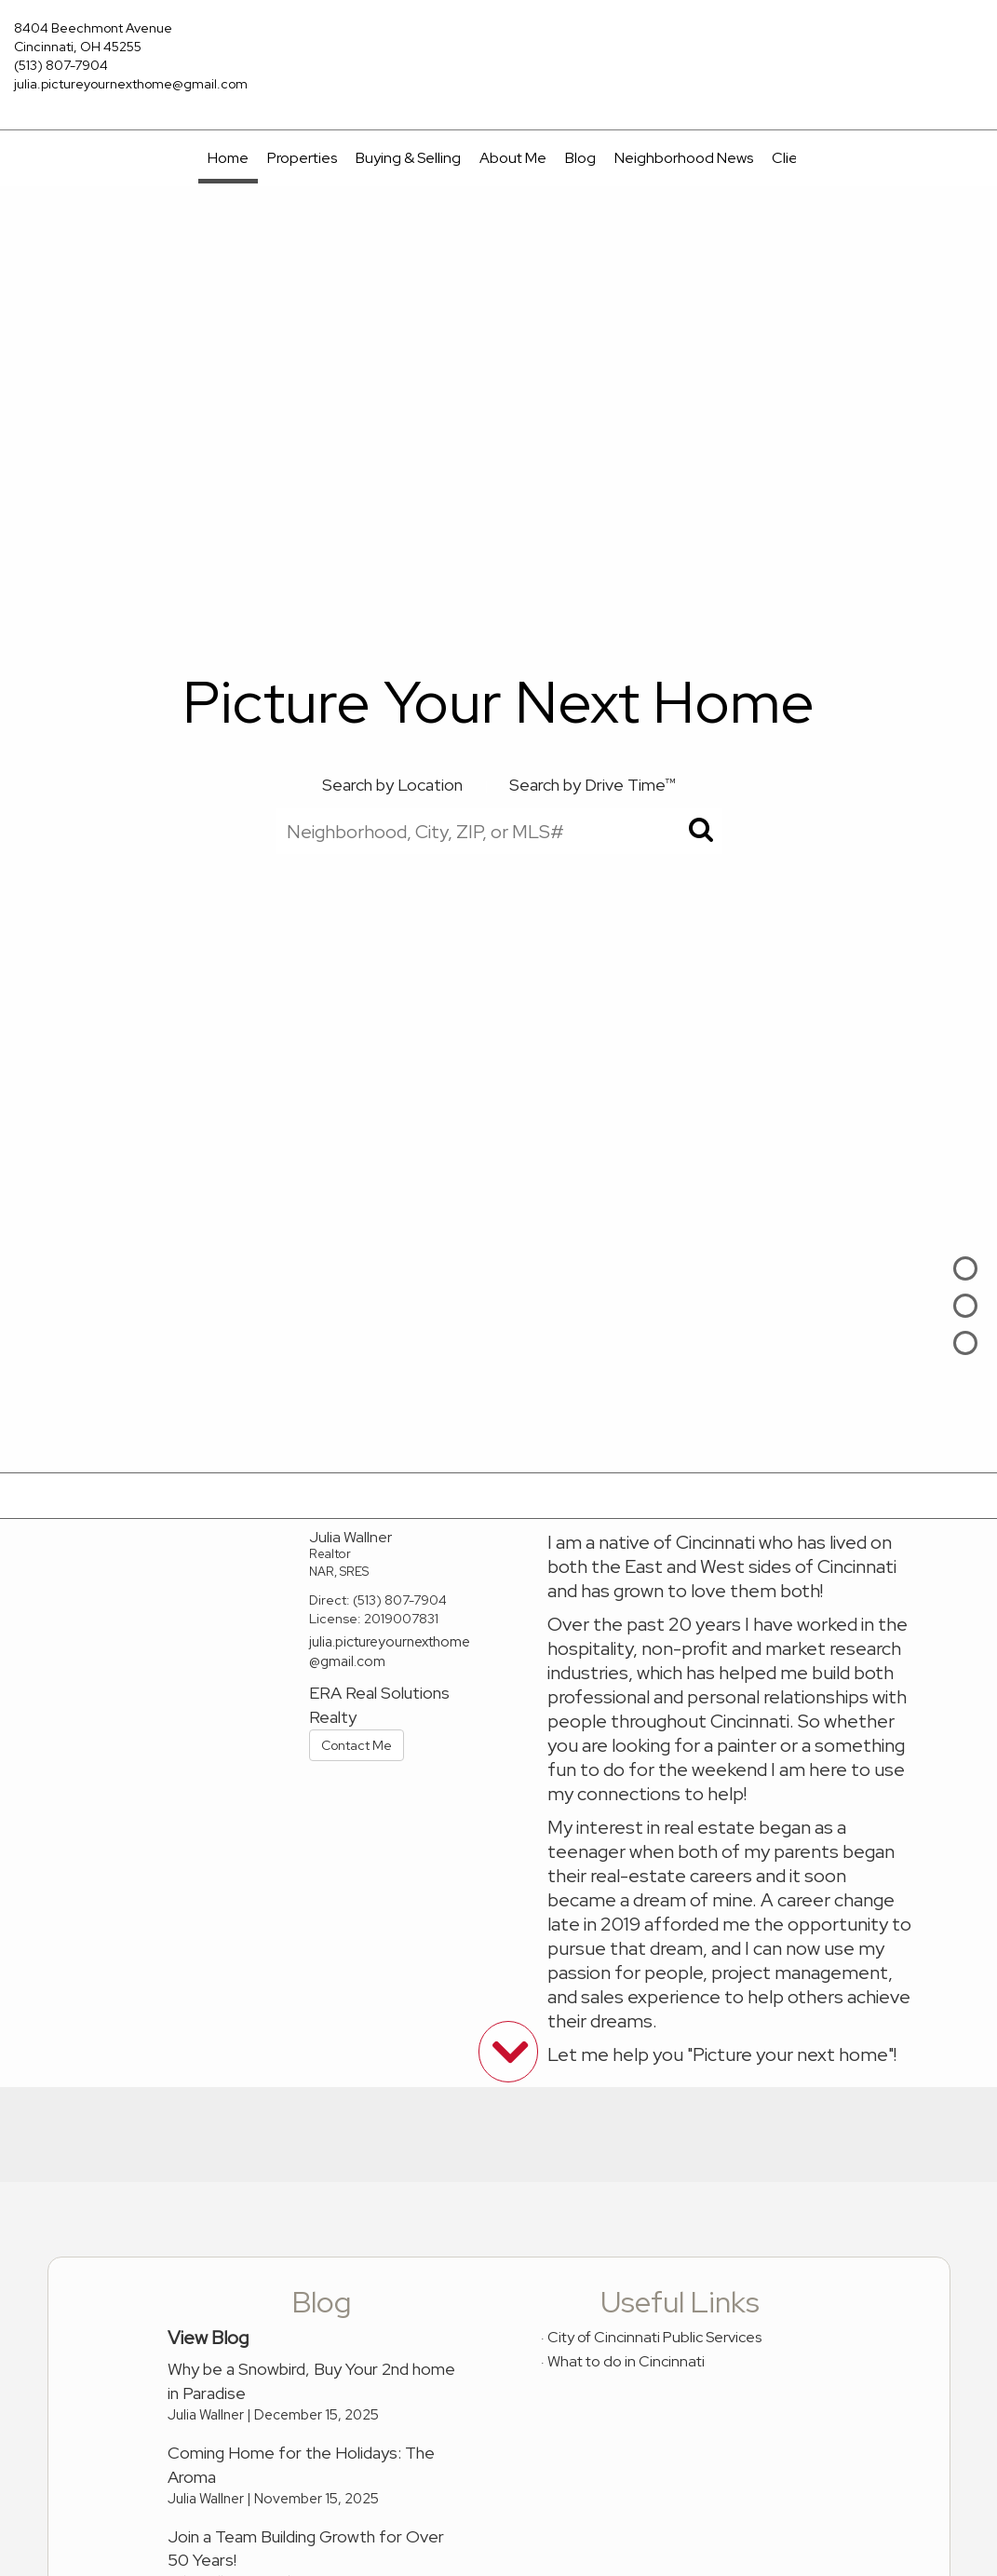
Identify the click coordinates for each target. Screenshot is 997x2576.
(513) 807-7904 (61, 65)
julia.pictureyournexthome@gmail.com (131, 83)
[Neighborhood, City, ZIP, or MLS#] (499, 830)
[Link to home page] (498, 42)
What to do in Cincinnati (626, 2361)
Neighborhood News (683, 158)
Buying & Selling (408, 158)
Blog (580, 158)
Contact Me (356, 1745)
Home (228, 158)
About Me (512, 158)
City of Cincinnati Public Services (654, 2337)
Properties (302, 158)
